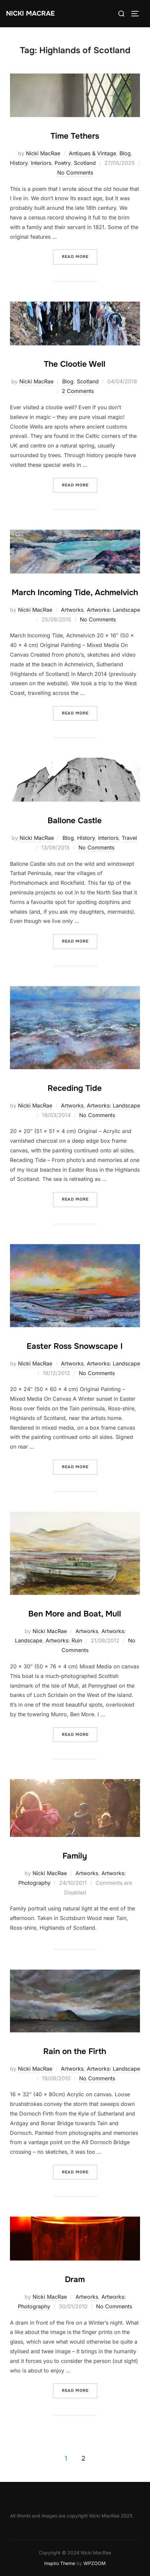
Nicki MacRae (30, 13)
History (19, 163)
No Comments (75, 172)
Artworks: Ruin (64, 1640)
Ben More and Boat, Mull (74, 1614)
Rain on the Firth (74, 2051)
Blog (125, 153)
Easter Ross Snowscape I (75, 1346)
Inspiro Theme (59, 2563)
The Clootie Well (74, 364)
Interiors (41, 163)
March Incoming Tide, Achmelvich (75, 592)
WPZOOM (94, 2563)
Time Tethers (75, 136)
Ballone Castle (75, 821)
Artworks (72, 609)
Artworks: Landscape (113, 609)
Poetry (63, 163)
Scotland (85, 163)
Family (75, 1856)
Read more (79, 256)
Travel (129, 838)
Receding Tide (75, 1088)
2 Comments (78, 391)
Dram (75, 2279)
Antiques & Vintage (92, 153)
